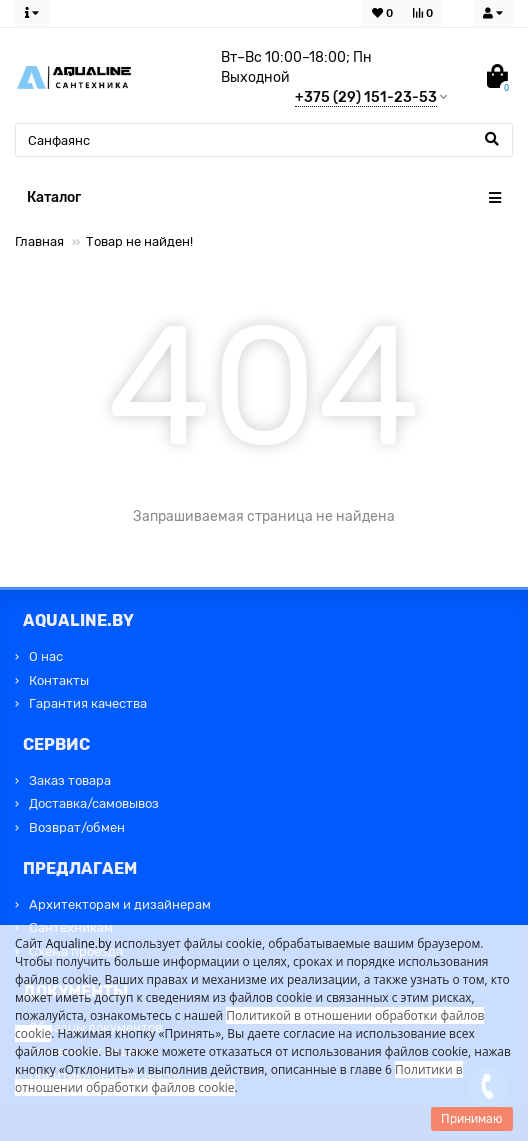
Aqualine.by (79, 943)
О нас (46, 656)
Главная (39, 241)
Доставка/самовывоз (94, 803)
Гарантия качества (88, 703)
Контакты (59, 680)
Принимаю (472, 1119)
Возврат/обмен (77, 827)
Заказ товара (70, 780)
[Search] (264, 140)
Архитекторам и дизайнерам (120, 904)
